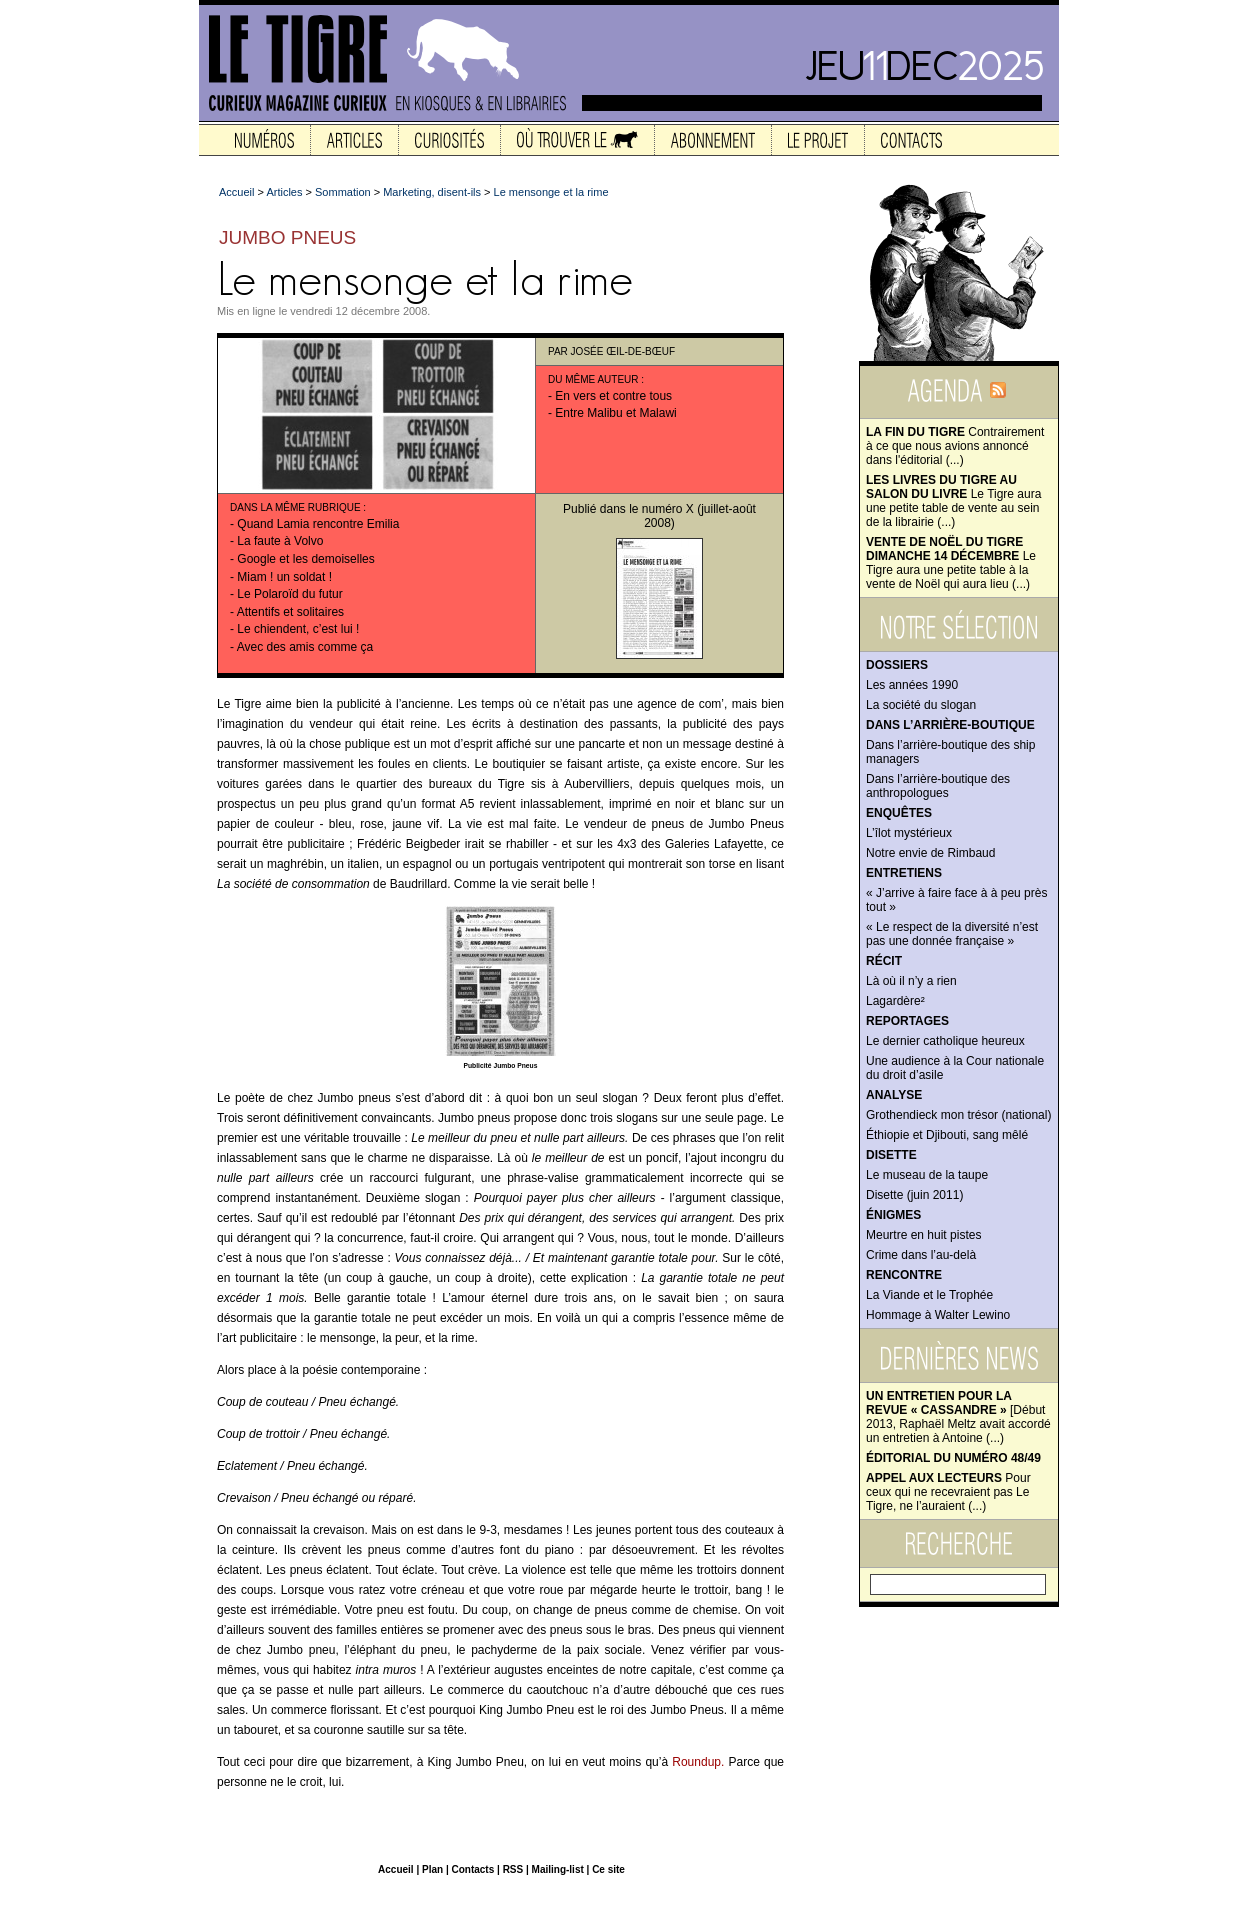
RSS (513, 1869)
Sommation (343, 192)
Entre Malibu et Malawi (615, 413)
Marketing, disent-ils (432, 192)
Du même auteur (593, 379)
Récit (884, 961)
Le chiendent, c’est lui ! (298, 629)
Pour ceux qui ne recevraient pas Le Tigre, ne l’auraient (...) (948, 1492)
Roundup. (698, 1762)
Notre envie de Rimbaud (930, 853)
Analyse (894, 1095)
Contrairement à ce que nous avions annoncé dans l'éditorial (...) (955, 446)
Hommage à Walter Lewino (938, 1315)
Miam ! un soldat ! (284, 577)
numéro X (668, 509)
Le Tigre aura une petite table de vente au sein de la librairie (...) (953, 501)
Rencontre (904, 1275)
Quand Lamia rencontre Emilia (318, 524)
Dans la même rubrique (295, 507)
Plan (432, 1869)
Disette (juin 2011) (914, 1195)
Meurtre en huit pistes (923, 1235)
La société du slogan (921, 705)
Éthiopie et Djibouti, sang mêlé (947, 1135)
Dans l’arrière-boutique (950, 725)
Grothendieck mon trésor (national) (958, 1115)
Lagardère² (895, 1001)
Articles (284, 192)
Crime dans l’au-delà (921, 1255)
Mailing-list (558, 1869)
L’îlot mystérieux (909, 833)
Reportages (907, 1021)
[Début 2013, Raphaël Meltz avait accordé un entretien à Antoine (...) (958, 1417)
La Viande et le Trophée (929, 1295)
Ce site (608, 1869)
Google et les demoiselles (305, 559)
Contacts (472, 1869)
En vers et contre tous (613, 396)
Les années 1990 (912, 685)
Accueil (236, 192)
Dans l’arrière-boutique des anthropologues (938, 786)
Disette (891, 1155)
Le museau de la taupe (927, 1175)
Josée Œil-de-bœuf (623, 351)
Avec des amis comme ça (305, 647)
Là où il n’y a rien (911, 981)
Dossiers (897, 665)
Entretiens (904, 873)
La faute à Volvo (280, 541)
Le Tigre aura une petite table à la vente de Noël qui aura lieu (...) (951, 563)
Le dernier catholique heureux (945, 1041)
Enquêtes (899, 813)
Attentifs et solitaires (290, 612)
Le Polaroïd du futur (289, 594)
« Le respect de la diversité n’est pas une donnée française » (952, 934)
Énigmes (893, 1215)
